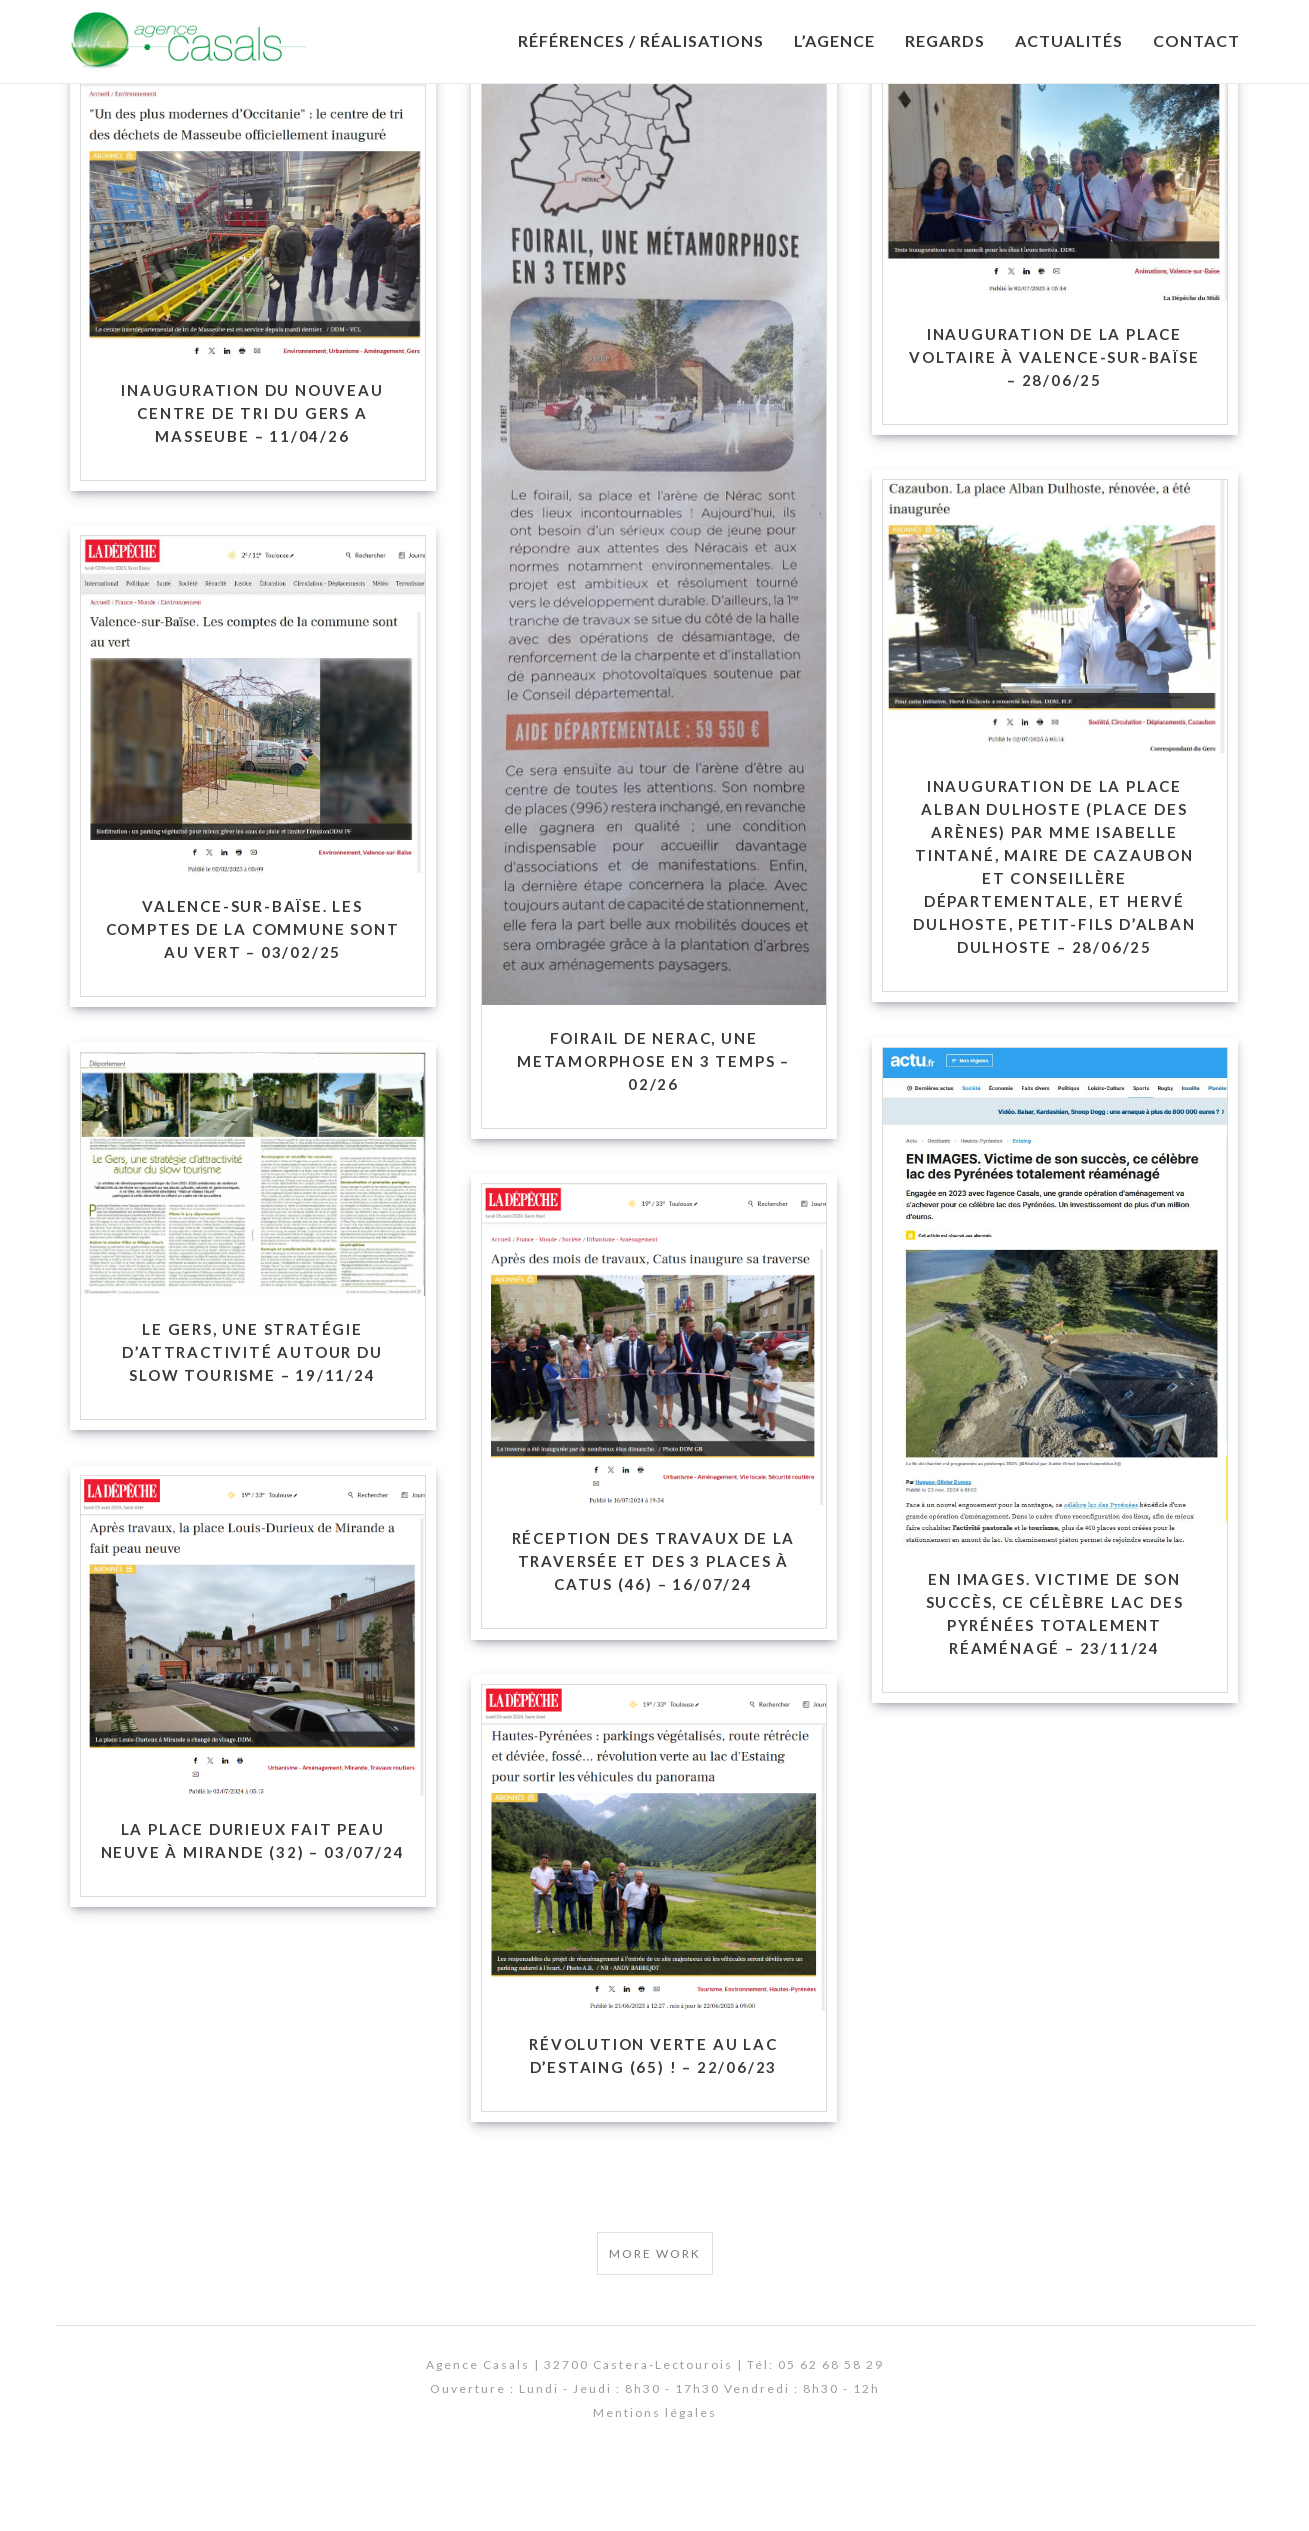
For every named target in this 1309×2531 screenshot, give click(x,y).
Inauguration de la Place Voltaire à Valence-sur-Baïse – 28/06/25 (1054, 414)
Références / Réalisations (641, 40)
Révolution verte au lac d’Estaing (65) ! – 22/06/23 (653, 2112)
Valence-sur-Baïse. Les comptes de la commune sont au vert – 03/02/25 (253, 985)
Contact (1196, 40)
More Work (655, 2310)
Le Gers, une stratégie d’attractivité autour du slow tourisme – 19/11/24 (252, 1409)
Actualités (1069, 40)
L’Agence (834, 40)
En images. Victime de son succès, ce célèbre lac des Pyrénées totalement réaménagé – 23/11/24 (1055, 1670)
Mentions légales (655, 2469)
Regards (945, 40)
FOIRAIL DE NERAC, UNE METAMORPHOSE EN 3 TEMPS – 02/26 (653, 1118)
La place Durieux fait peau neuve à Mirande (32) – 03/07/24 (253, 1897)
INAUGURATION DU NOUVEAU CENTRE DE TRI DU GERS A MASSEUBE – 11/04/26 (252, 470)
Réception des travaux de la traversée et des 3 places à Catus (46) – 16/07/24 (654, 1618)
